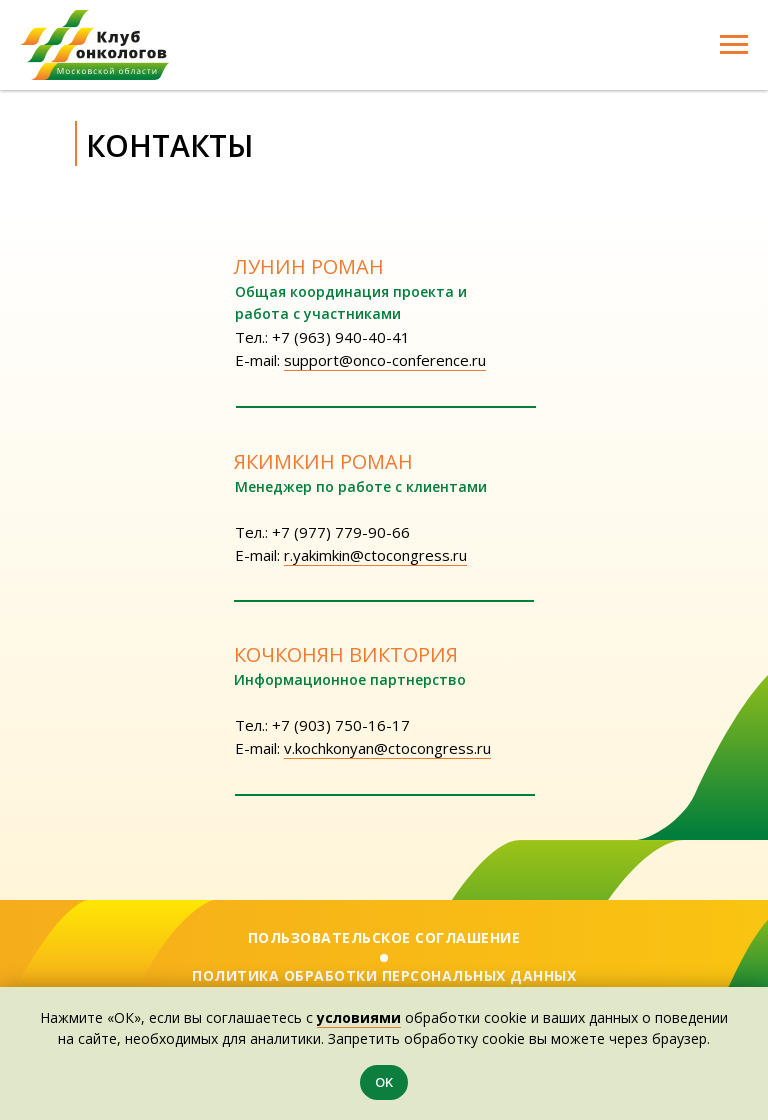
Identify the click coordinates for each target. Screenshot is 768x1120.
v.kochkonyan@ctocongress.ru (387, 748)
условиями (359, 1017)
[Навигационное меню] (734, 45)
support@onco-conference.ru (385, 360)
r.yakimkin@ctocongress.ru (375, 555)
